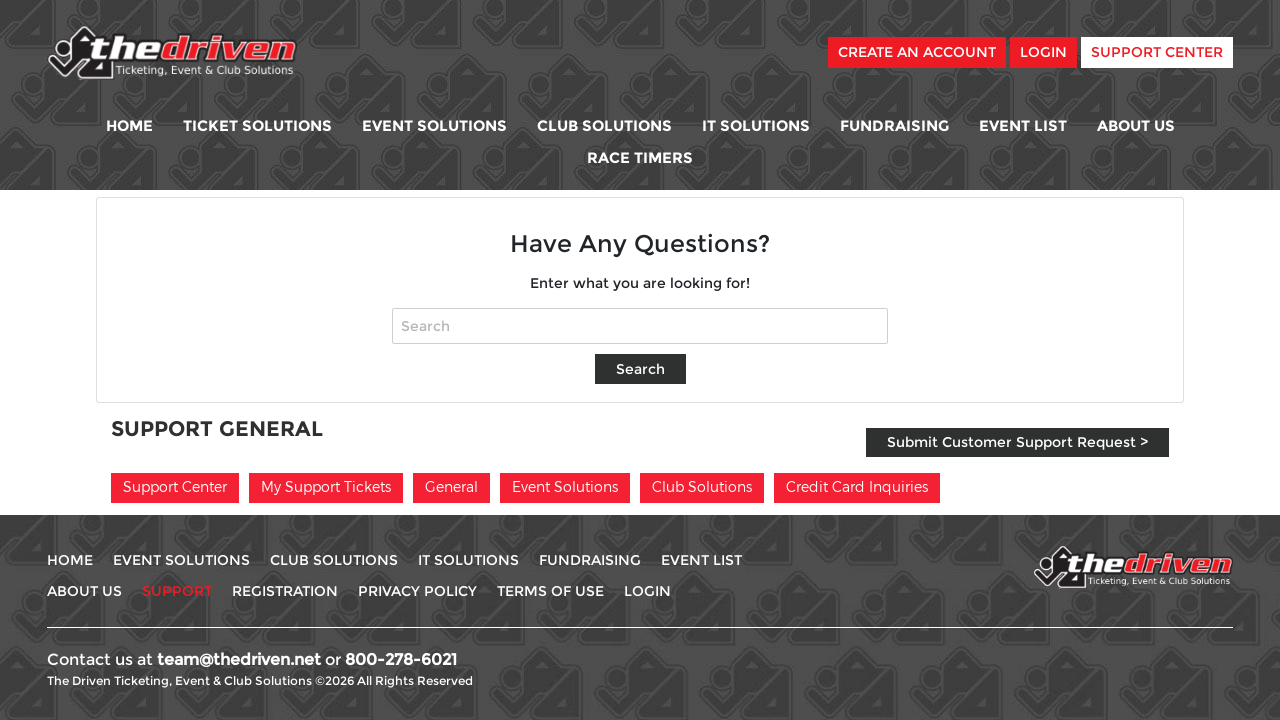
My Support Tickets (326, 486)
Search (640, 369)
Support (177, 591)
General (451, 486)
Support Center (1157, 52)
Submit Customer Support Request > (1017, 442)
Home (129, 125)
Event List (1023, 125)
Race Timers (640, 157)
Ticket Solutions (257, 125)
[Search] (640, 326)
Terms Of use (550, 591)
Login (1043, 52)
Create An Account (917, 52)
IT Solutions (756, 125)
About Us (1136, 125)
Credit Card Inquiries (857, 486)
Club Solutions (604, 125)
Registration (285, 591)
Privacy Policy (417, 591)
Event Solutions (434, 125)
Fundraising (894, 125)
